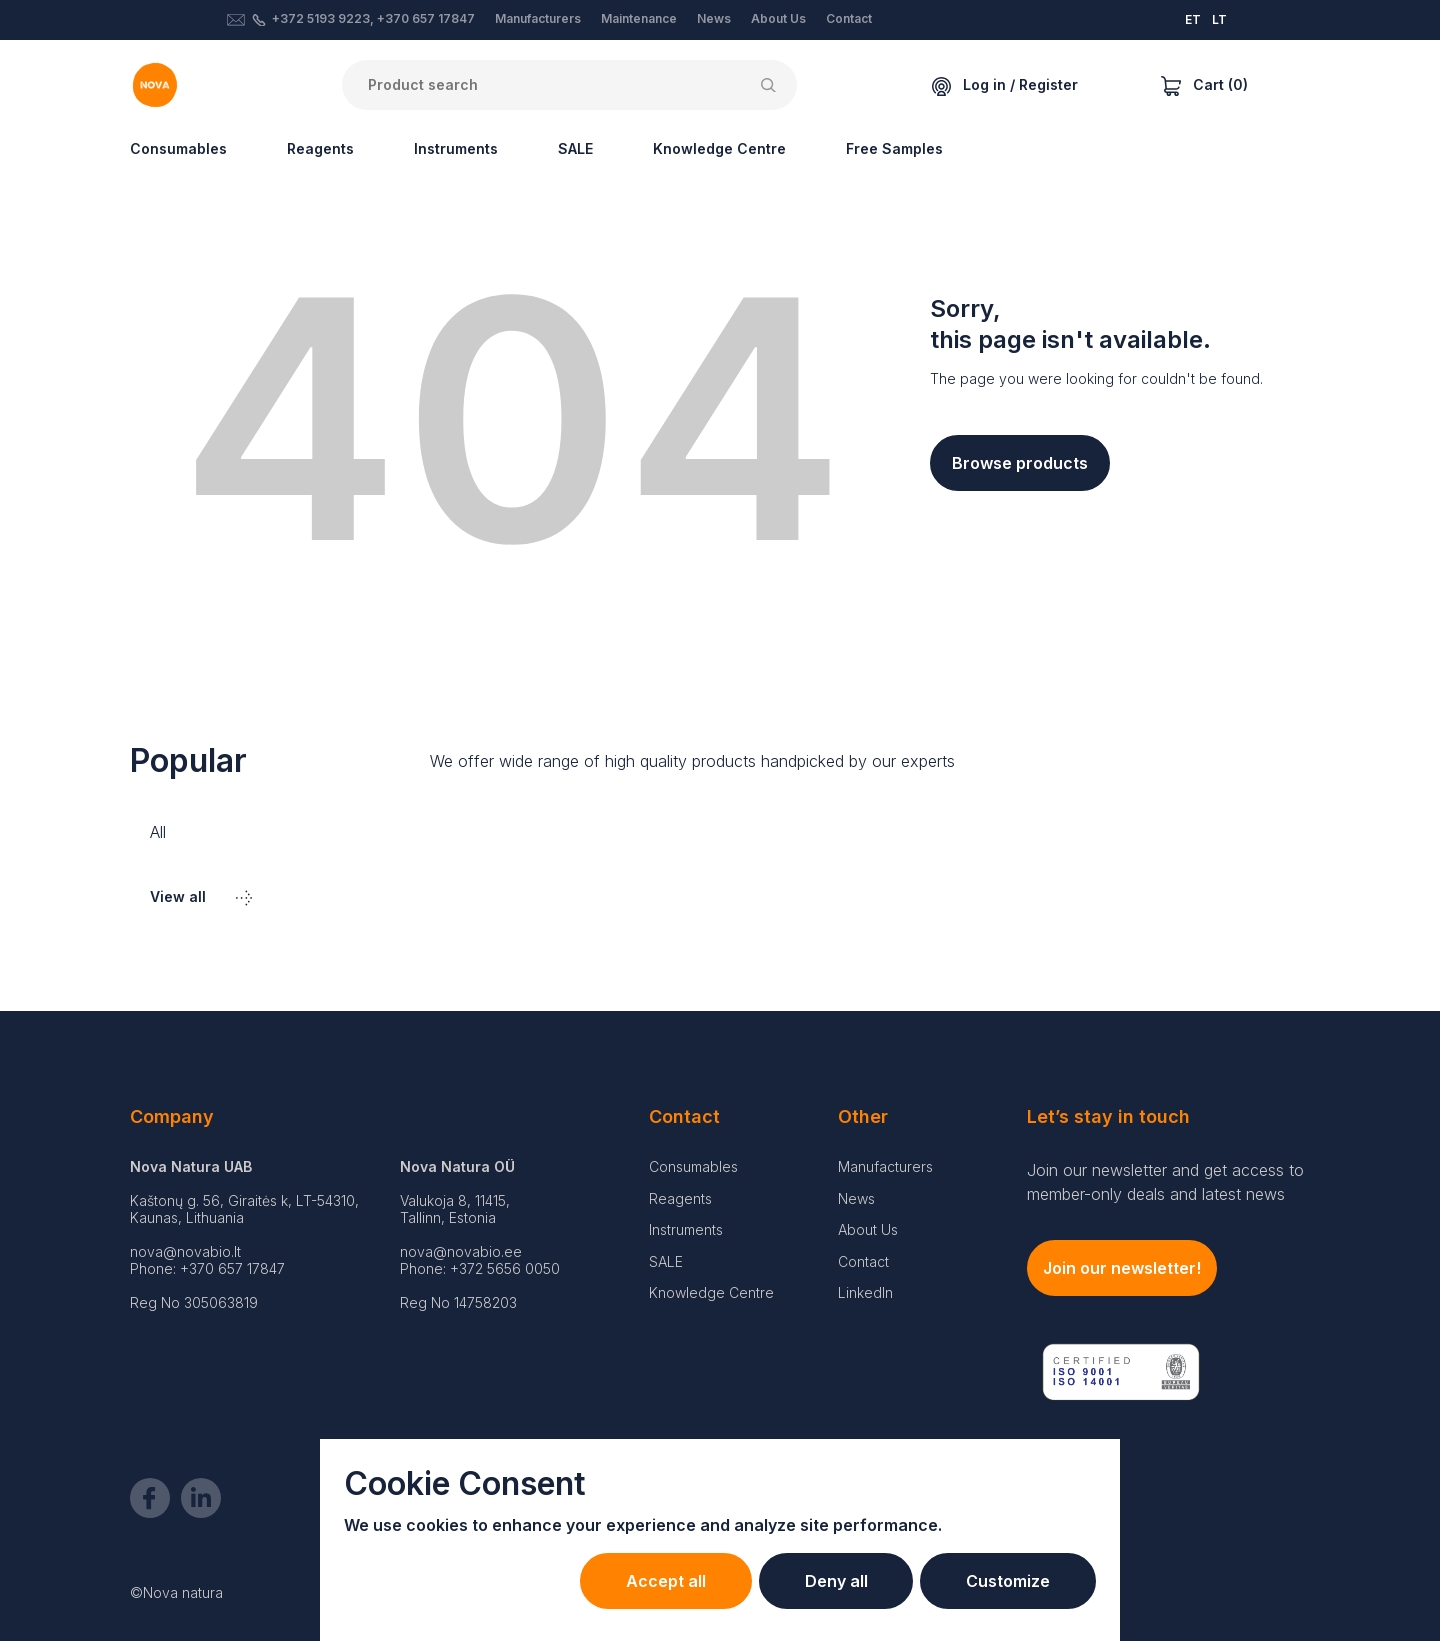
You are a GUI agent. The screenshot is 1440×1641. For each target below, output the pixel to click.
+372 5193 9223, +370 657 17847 (373, 18)
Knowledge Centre (719, 148)
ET (1193, 19)
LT (1219, 19)
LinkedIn (865, 1292)
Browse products (1020, 463)
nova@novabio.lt (185, 1251)
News (714, 18)
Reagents (320, 148)
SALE (575, 148)
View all (201, 896)
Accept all (643, 1581)
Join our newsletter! (1122, 1268)
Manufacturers (538, 18)
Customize (1004, 1581)
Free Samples (894, 148)
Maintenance (639, 18)
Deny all (822, 1581)
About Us (778, 18)
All (158, 832)
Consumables (178, 148)
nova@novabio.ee (461, 1251)
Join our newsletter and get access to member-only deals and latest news (1165, 1182)
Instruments (456, 148)
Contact (849, 18)
